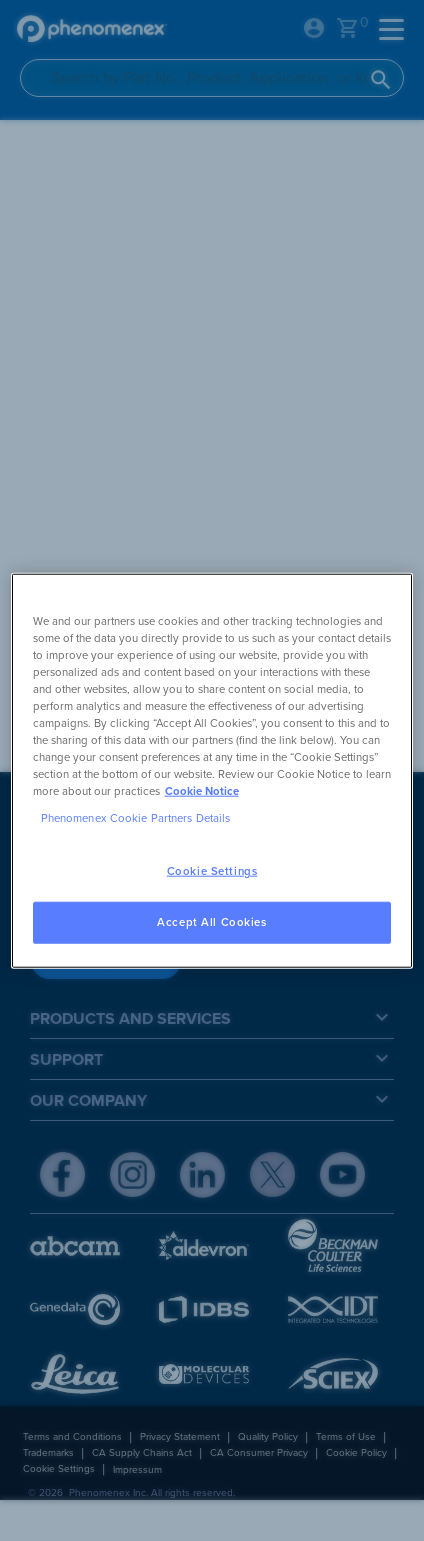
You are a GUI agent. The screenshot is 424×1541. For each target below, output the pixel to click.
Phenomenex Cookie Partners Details (136, 818)
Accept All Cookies (211, 922)
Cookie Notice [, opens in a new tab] (202, 791)
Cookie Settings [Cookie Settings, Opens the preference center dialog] (212, 871)
